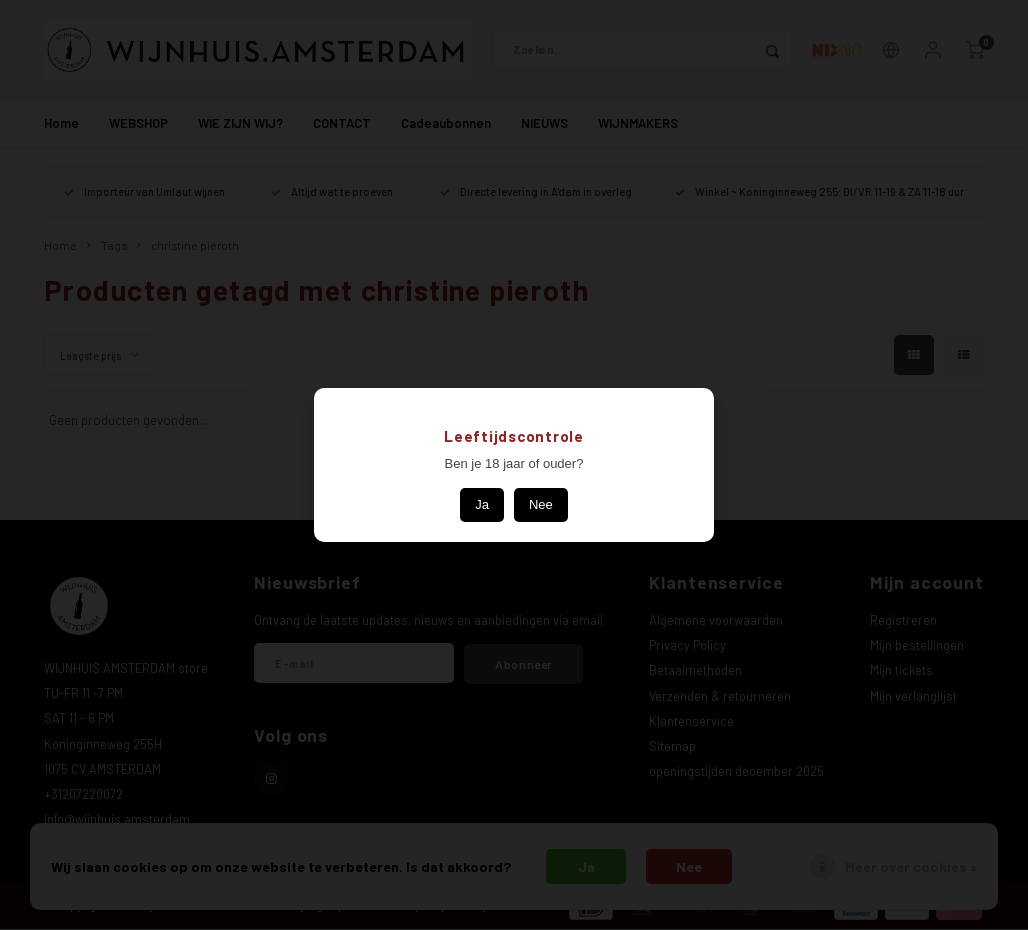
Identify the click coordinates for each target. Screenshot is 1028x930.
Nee (541, 504)
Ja (482, 504)
